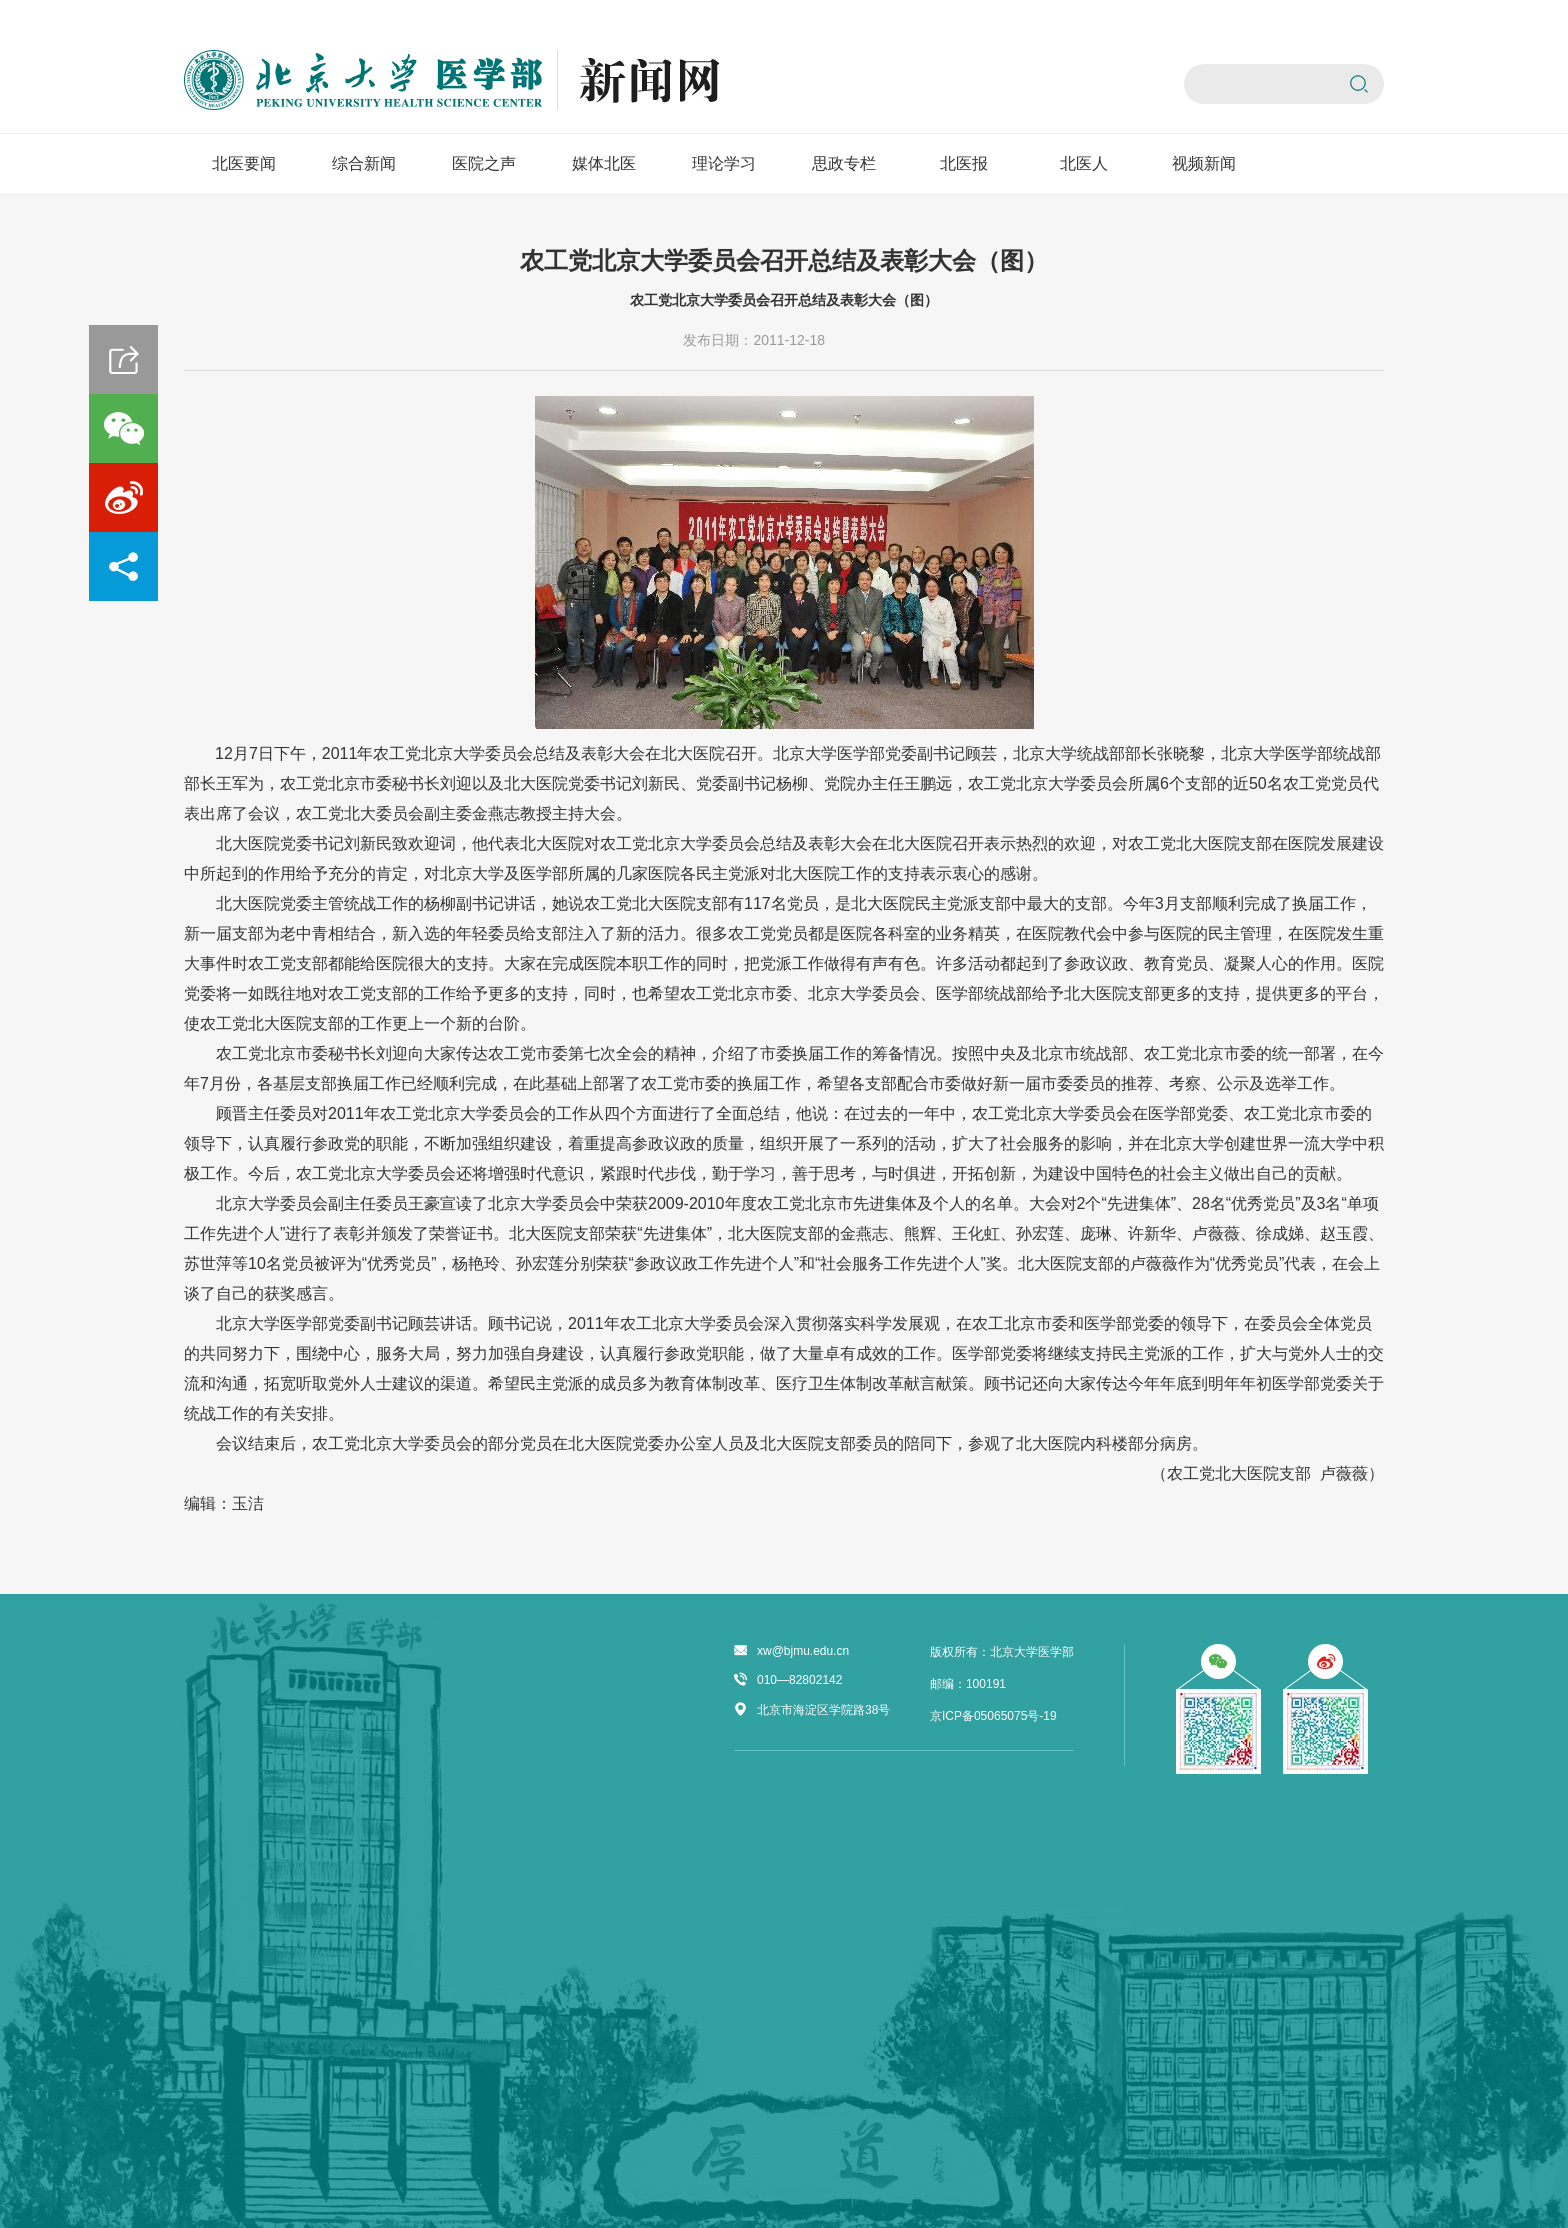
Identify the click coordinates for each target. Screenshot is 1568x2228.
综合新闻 (364, 163)
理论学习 (724, 163)
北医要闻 (244, 163)
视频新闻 (1204, 163)
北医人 (1084, 163)
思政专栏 (844, 163)
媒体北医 (604, 163)
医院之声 (484, 163)
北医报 (964, 163)
